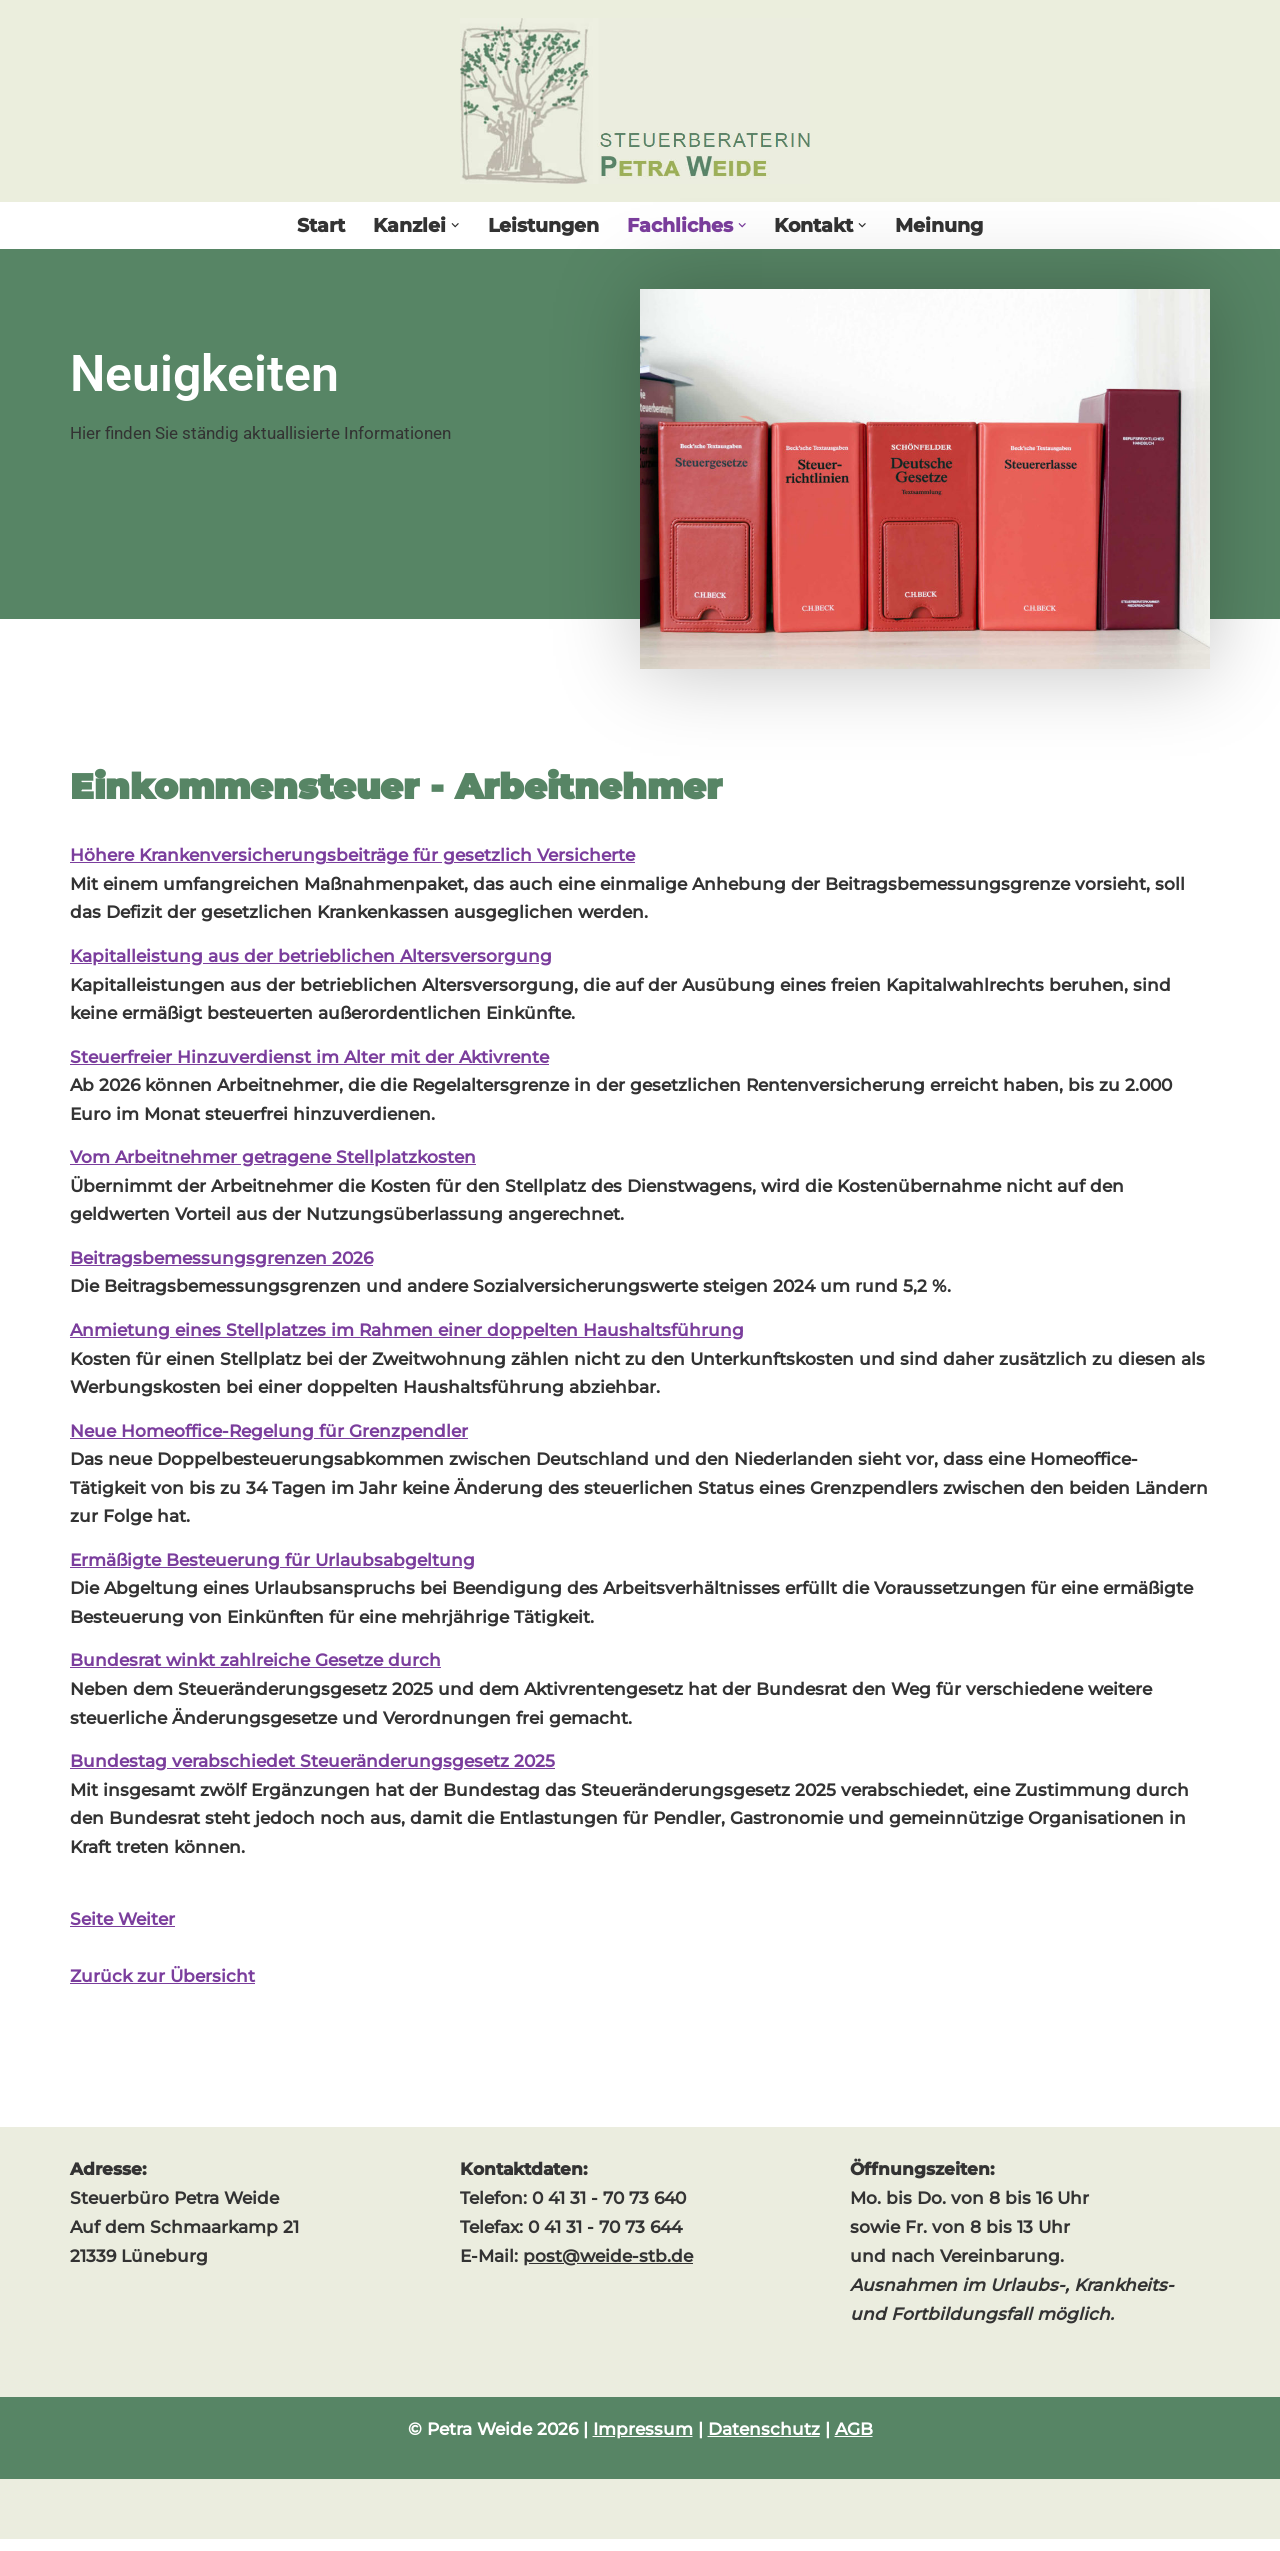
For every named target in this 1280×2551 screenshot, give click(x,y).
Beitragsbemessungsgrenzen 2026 (221, 1263)
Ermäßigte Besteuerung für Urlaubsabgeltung (272, 1568)
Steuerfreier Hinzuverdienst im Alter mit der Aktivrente (309, 1059)
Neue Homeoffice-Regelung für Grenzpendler (269, 1437)
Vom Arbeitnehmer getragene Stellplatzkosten (273, 1161)
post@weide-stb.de (608, 2269)
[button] (455, 225)
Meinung (939, 225)
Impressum (643, 2441)
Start (321, 225)
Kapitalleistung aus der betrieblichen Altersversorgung (311, 958)
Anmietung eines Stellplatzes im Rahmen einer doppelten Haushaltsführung (407, 1335)
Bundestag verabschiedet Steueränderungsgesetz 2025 (312, 1771)
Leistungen (543, 225)
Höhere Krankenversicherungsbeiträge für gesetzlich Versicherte (352, 856)
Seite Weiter (122, 1930)
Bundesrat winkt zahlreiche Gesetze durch (255, 1669)
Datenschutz (764, 2441)
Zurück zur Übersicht (162, 1988)
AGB (854, 2441)
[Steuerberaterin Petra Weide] (640, 101)
